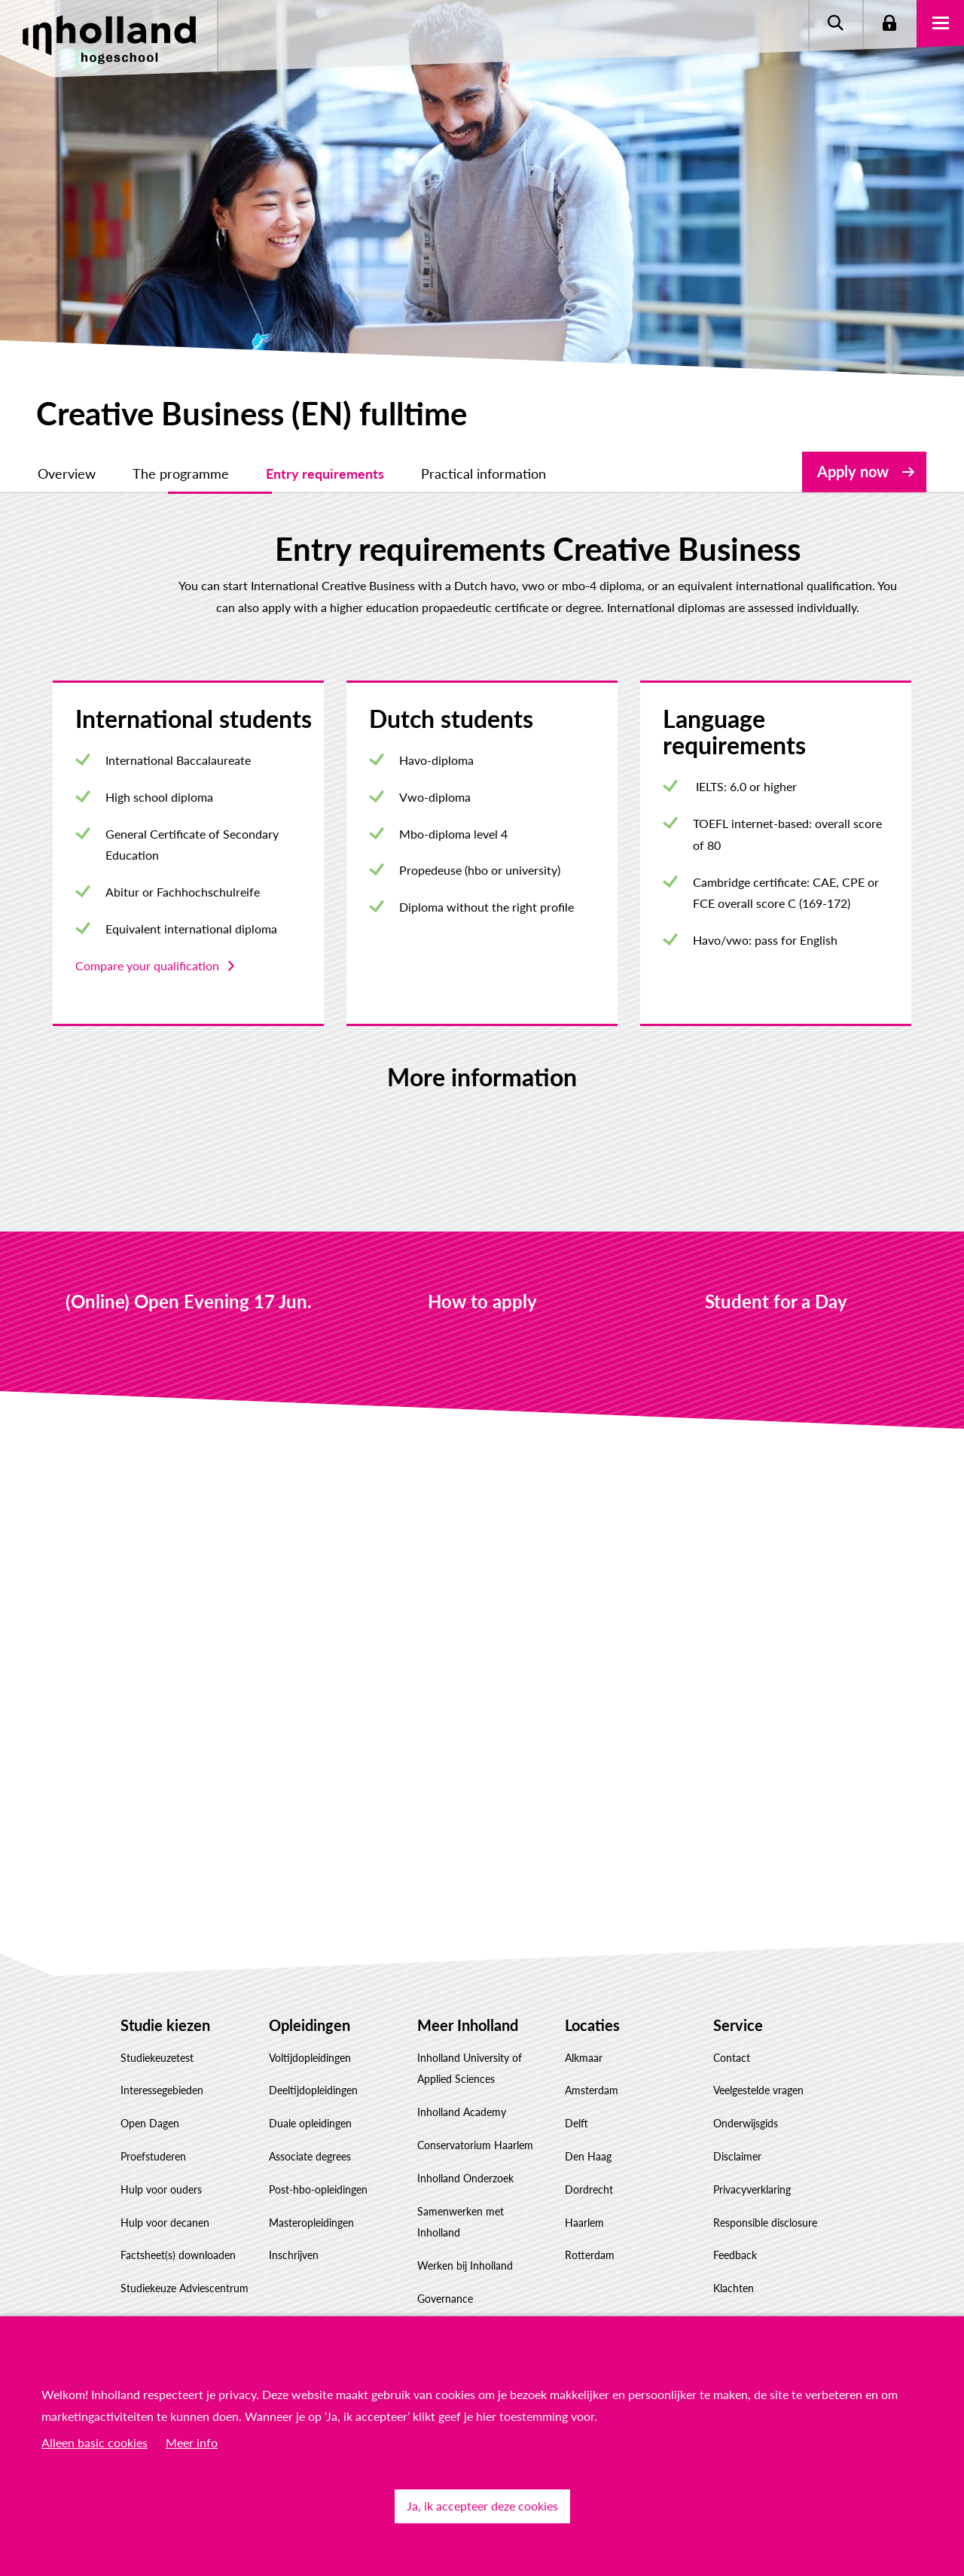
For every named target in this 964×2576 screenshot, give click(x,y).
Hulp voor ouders (161, 2189)
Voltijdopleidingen (310, 2057)
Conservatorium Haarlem (475, 2145)
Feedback (735, 2255)
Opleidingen (309, 2025)
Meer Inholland (467, 2025)
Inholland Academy (461, 2112)
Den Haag (588, 2156)
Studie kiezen (165, 2025)
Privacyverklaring (752, 2189)
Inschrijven (294, 2255)
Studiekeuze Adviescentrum (184, 2288)
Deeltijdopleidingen (313, 2090)
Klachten (733, 2288)
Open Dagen (149, 2123)
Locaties (592, 2025)
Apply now (853, 471)
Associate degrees (310, 2156)
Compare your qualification (147, 965)
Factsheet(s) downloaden (178, 2255)
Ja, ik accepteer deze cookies (482, 2505)
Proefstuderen (153, 2156)
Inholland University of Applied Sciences (469, 2068)
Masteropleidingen (311, 2222)
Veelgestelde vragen (758, 2090)
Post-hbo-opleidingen (318, 2189)
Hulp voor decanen (164, 2222)
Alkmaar (583, 2057)
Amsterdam (591, 2090)
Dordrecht (589, 2189)
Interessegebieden (161, 2090)
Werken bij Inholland (465, 2265)
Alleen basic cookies (94, 2442)
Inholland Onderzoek (465, 2178)
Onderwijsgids (745, 2123)
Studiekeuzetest (157, 2057)
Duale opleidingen (310, 2123)
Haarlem (584, 2222)
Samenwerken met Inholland (460, 2222)
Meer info (192, 2442)
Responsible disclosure (765, 2222)
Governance (445, 2298)
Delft (576, 2123)
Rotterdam (590, 2255)
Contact (731, 2057)
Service (738, 2025)
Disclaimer (737, 2156)
